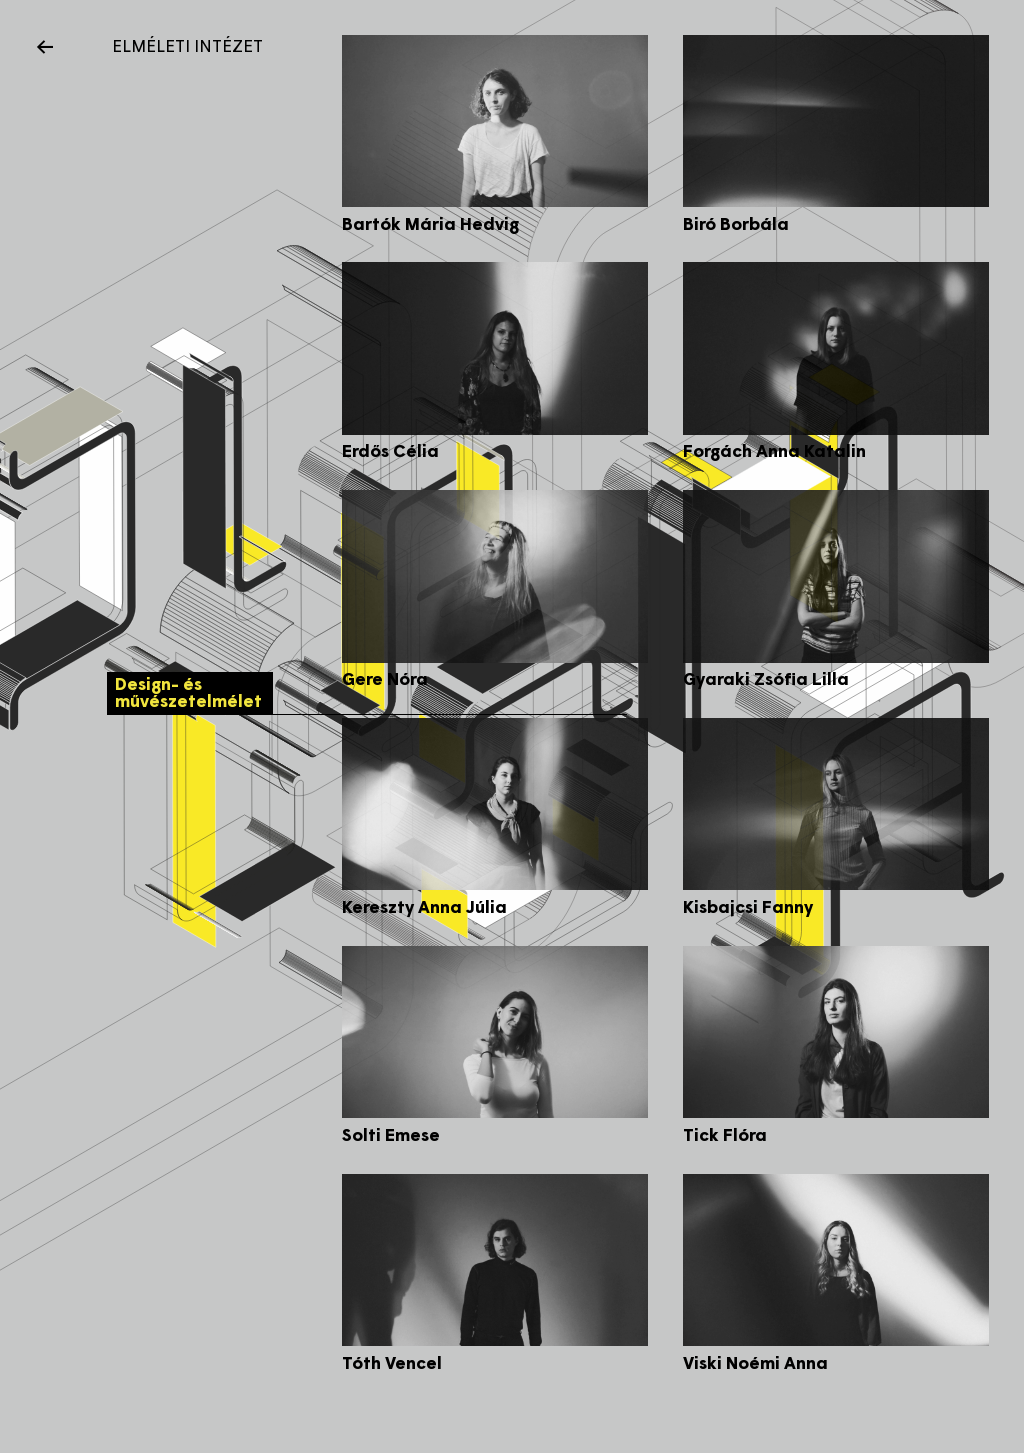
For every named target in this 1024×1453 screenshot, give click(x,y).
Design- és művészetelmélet (193, 696)
